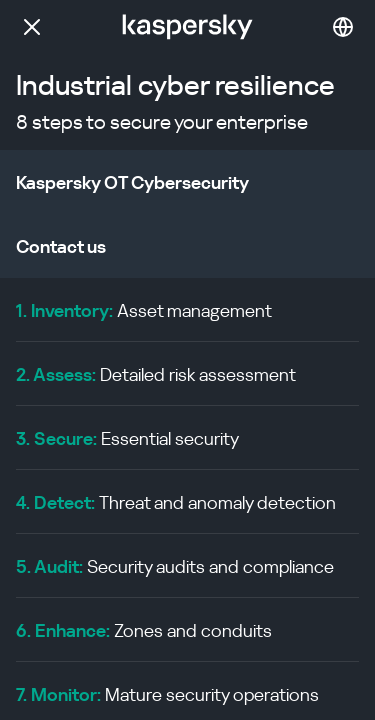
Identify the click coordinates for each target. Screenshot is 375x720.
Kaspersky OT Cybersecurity (132, 182)
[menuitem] (187, 310)
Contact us (61, 246)
